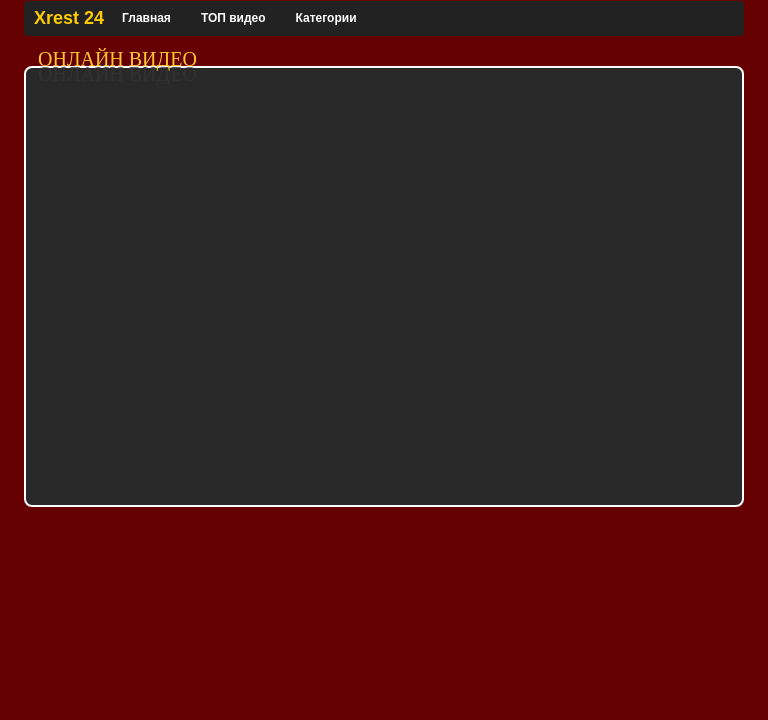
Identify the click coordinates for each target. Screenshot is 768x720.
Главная (146, 18)
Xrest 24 (69, 18)
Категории (326, 18)
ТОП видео (233, 18)
